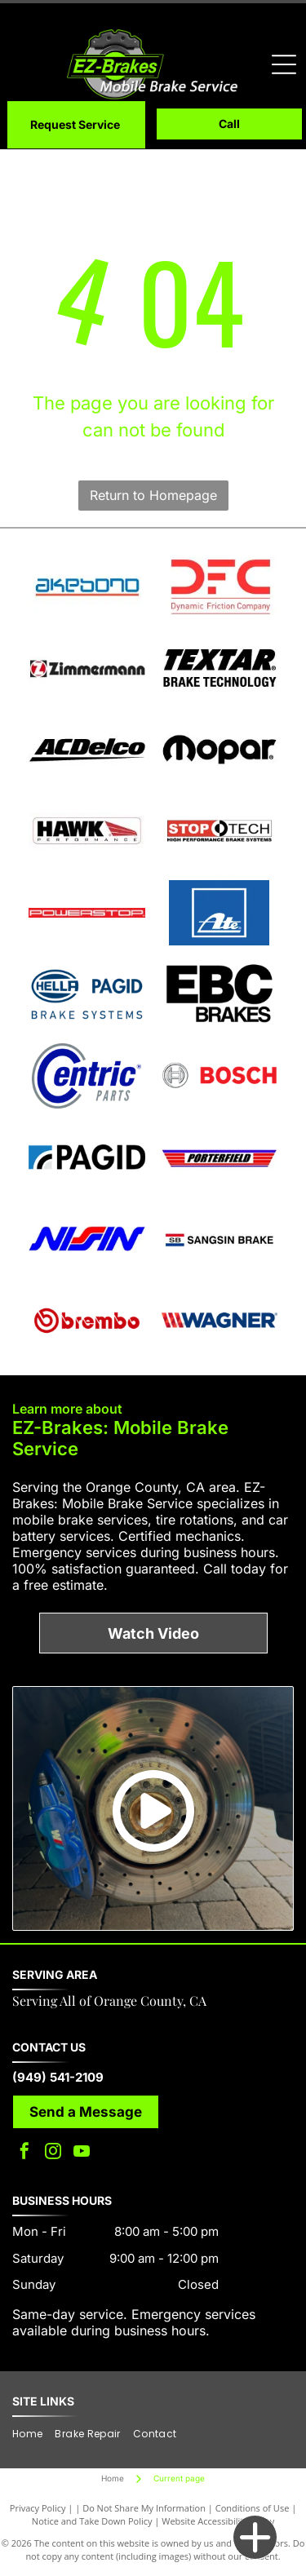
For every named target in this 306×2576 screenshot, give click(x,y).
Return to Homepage (153, 495)
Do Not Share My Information (144, 2508)
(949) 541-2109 (58, 2077)
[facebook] (24, 2153)
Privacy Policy (38, 2508)
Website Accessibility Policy (218, 2521)
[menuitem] (33, 2434)
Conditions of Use (252, 2508)
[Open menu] (284, 64)
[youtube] (81, 2153)
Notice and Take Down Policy (92, 2521)
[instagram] (53, 2153)
